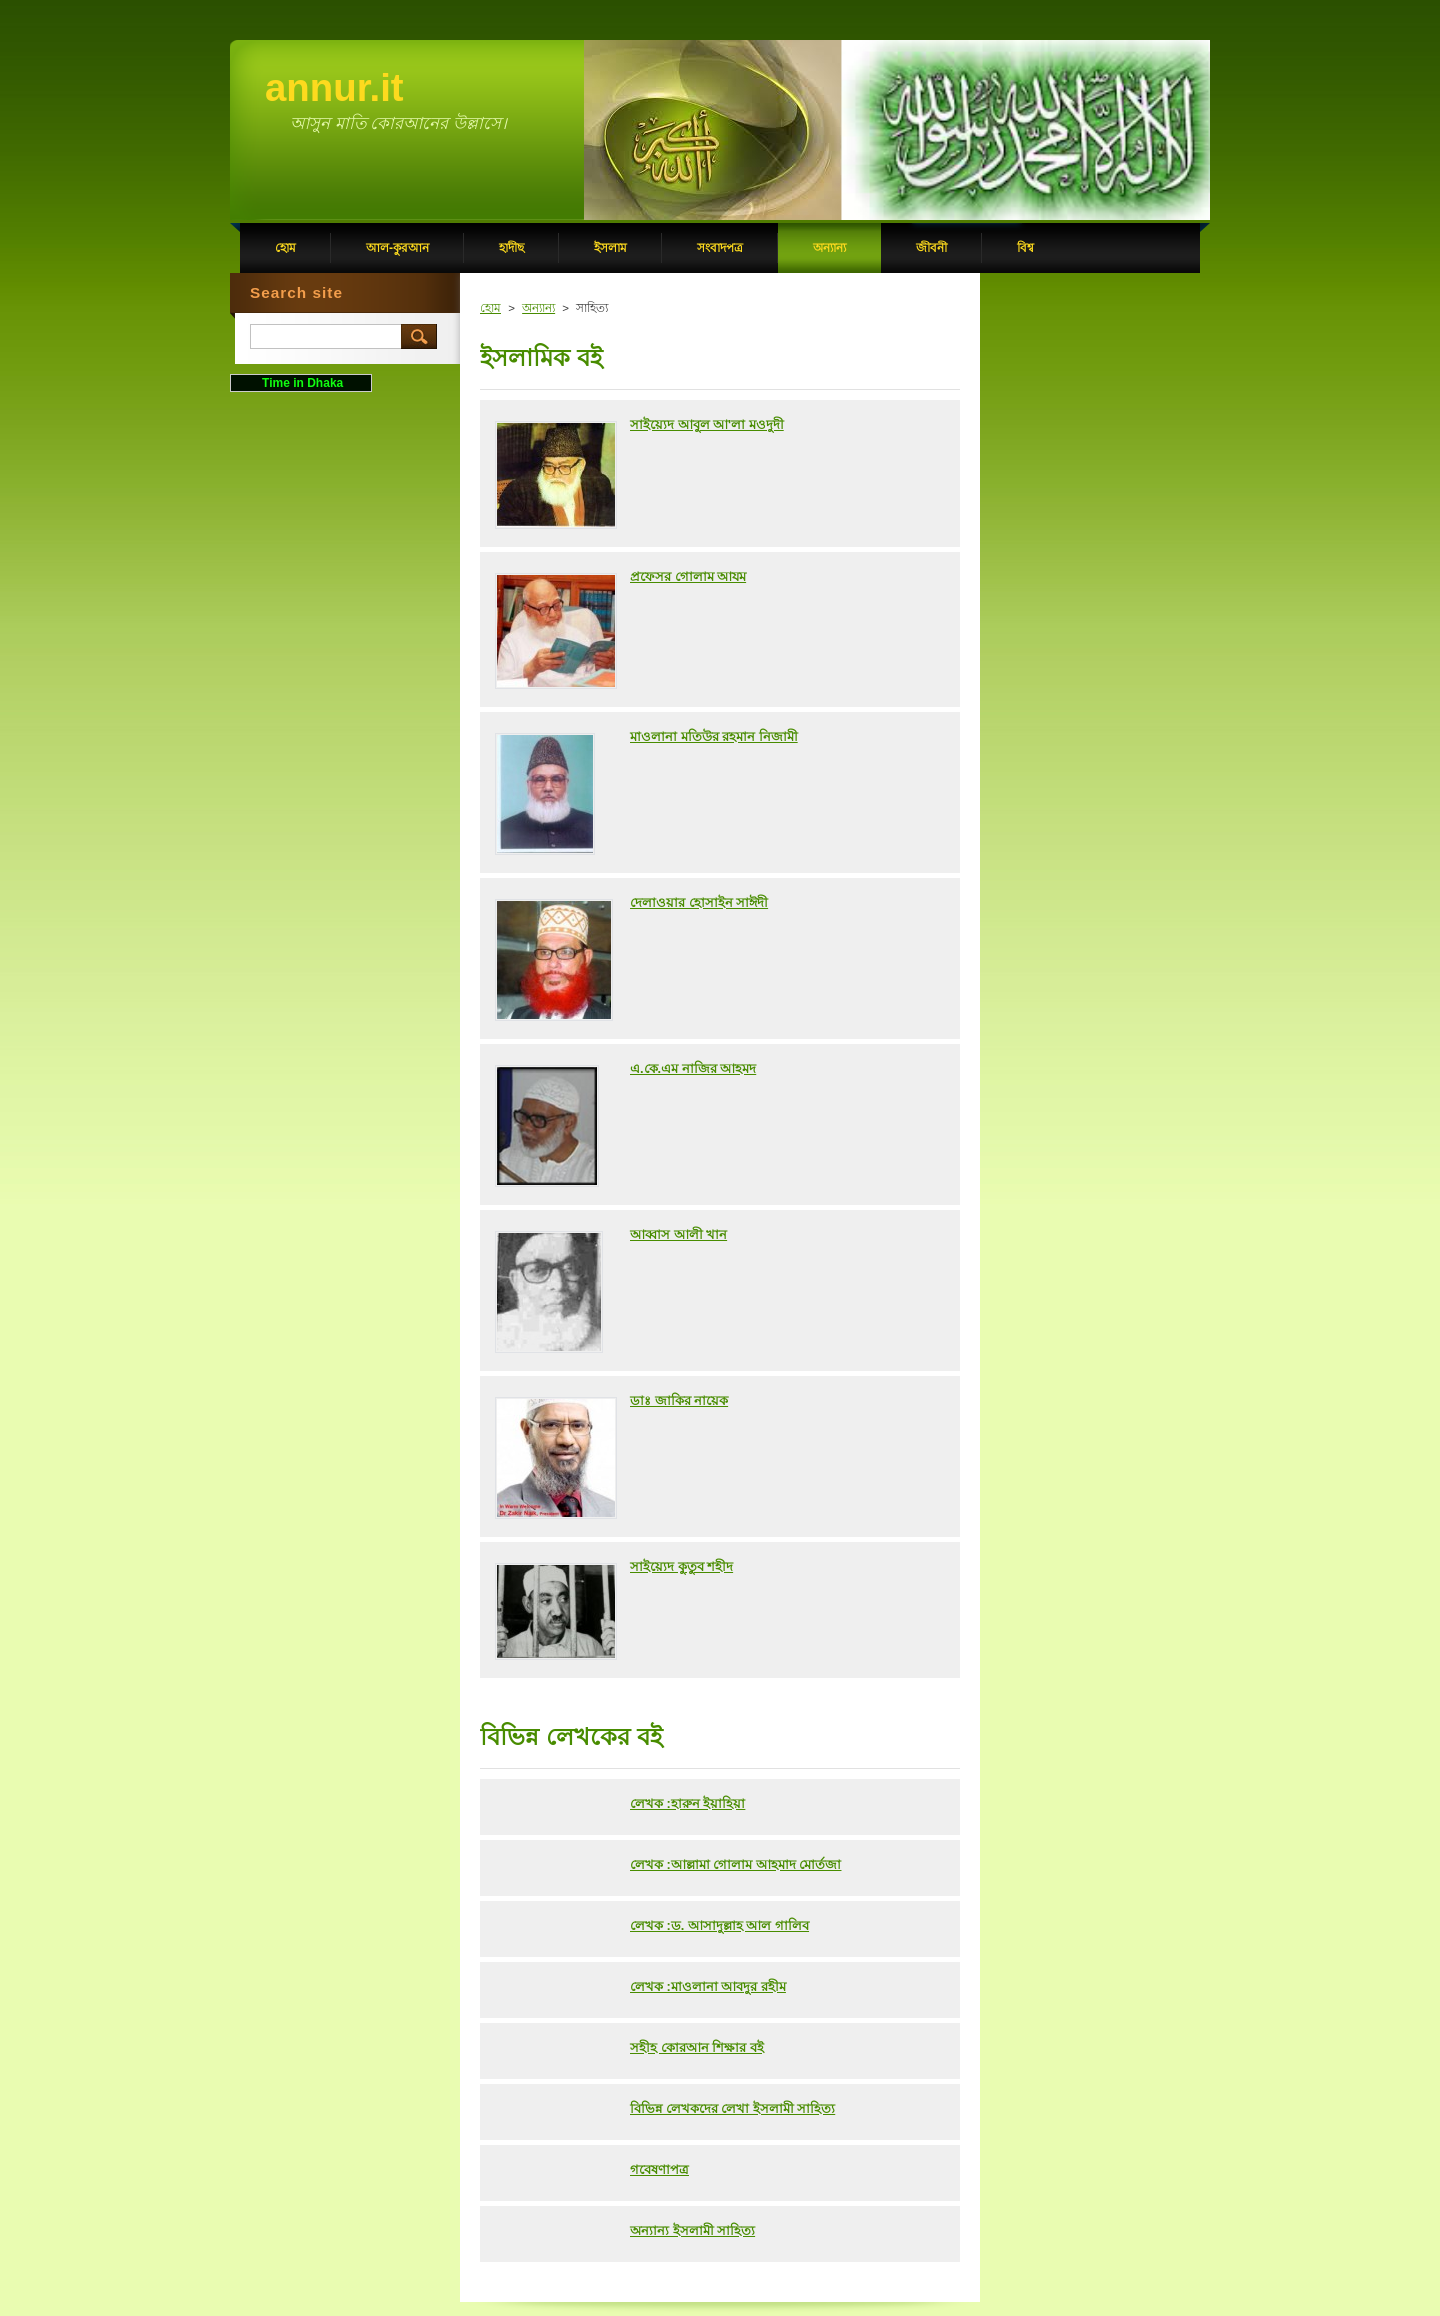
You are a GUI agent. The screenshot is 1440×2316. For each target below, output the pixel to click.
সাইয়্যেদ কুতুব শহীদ (681, 1566)
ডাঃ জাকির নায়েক (679, 1400)
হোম (490, 308)
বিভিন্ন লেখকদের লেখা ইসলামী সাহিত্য (732, 2108)
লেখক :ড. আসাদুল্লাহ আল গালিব (719, 1925)
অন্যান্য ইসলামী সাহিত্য (692, 2230)
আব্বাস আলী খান (678, 1234)
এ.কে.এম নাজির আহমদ (693, 1068)
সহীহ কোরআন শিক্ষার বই (697, 2047)
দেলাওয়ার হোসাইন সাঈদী (699, 902)
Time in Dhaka (301, 383)
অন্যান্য (538, 308)
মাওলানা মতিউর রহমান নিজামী (714, 736)
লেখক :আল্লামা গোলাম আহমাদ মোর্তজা (735, 1864)
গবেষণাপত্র (659, 2169)
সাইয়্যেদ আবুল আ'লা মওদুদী (707, 424)
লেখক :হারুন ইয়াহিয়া (687, 1803)
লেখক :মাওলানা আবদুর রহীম (708, 1986)
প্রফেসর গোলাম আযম (688, 576)
